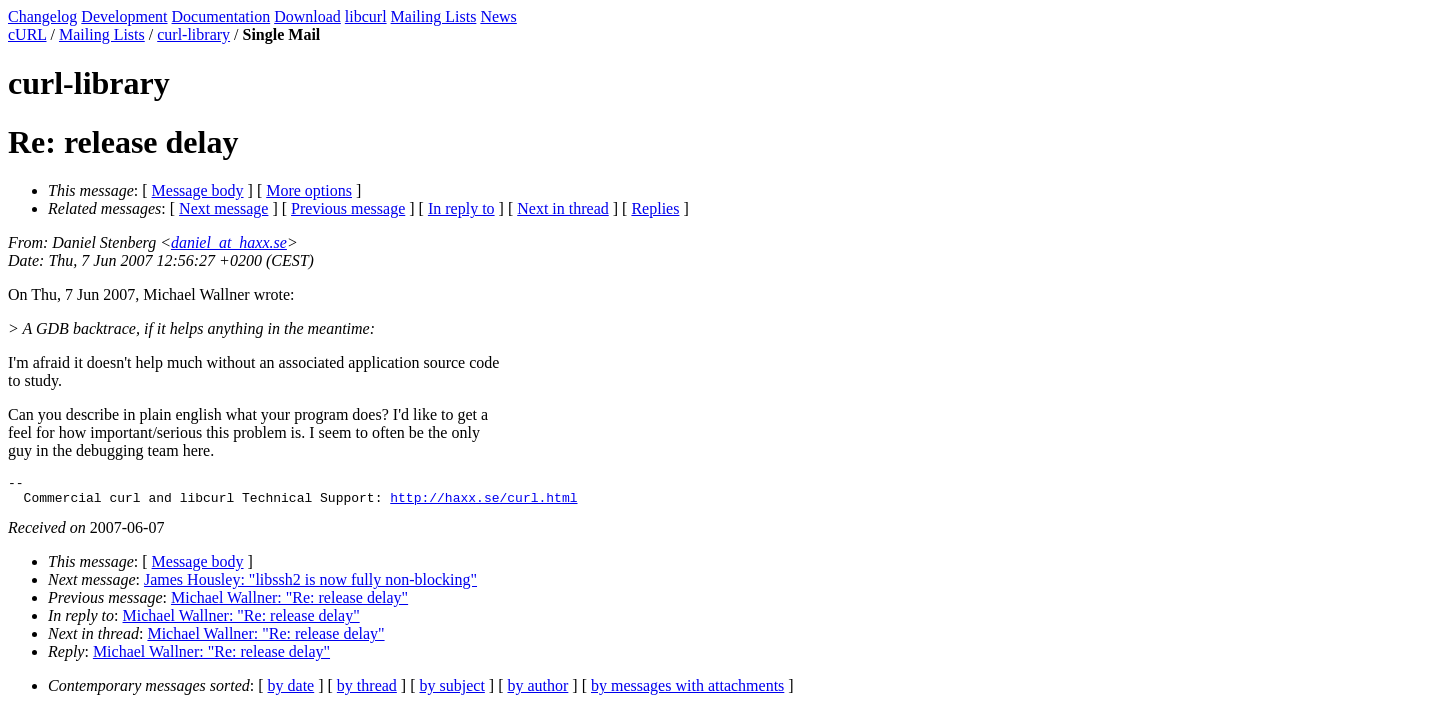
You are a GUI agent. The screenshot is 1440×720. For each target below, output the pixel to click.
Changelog (42, 16)
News (498, 16)
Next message (223, 208)
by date (291, 691)
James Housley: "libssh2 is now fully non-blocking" (310, 585)
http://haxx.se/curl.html (483, 503)
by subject (452, 691)
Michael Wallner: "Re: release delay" (289, 603)
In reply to (461, 208)
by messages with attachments (687, 691)
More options (309, 190)
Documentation (221, 16)
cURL (27, 34)
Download (307, 16)
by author (537, 691)
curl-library (193, 34)
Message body (198, 190)
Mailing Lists (434, 16)
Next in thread (563, 208)
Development (124, 16)
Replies (655, 208)
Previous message (348, 208)
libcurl (366, 16)
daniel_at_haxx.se (229, 242)
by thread (367, 691)
